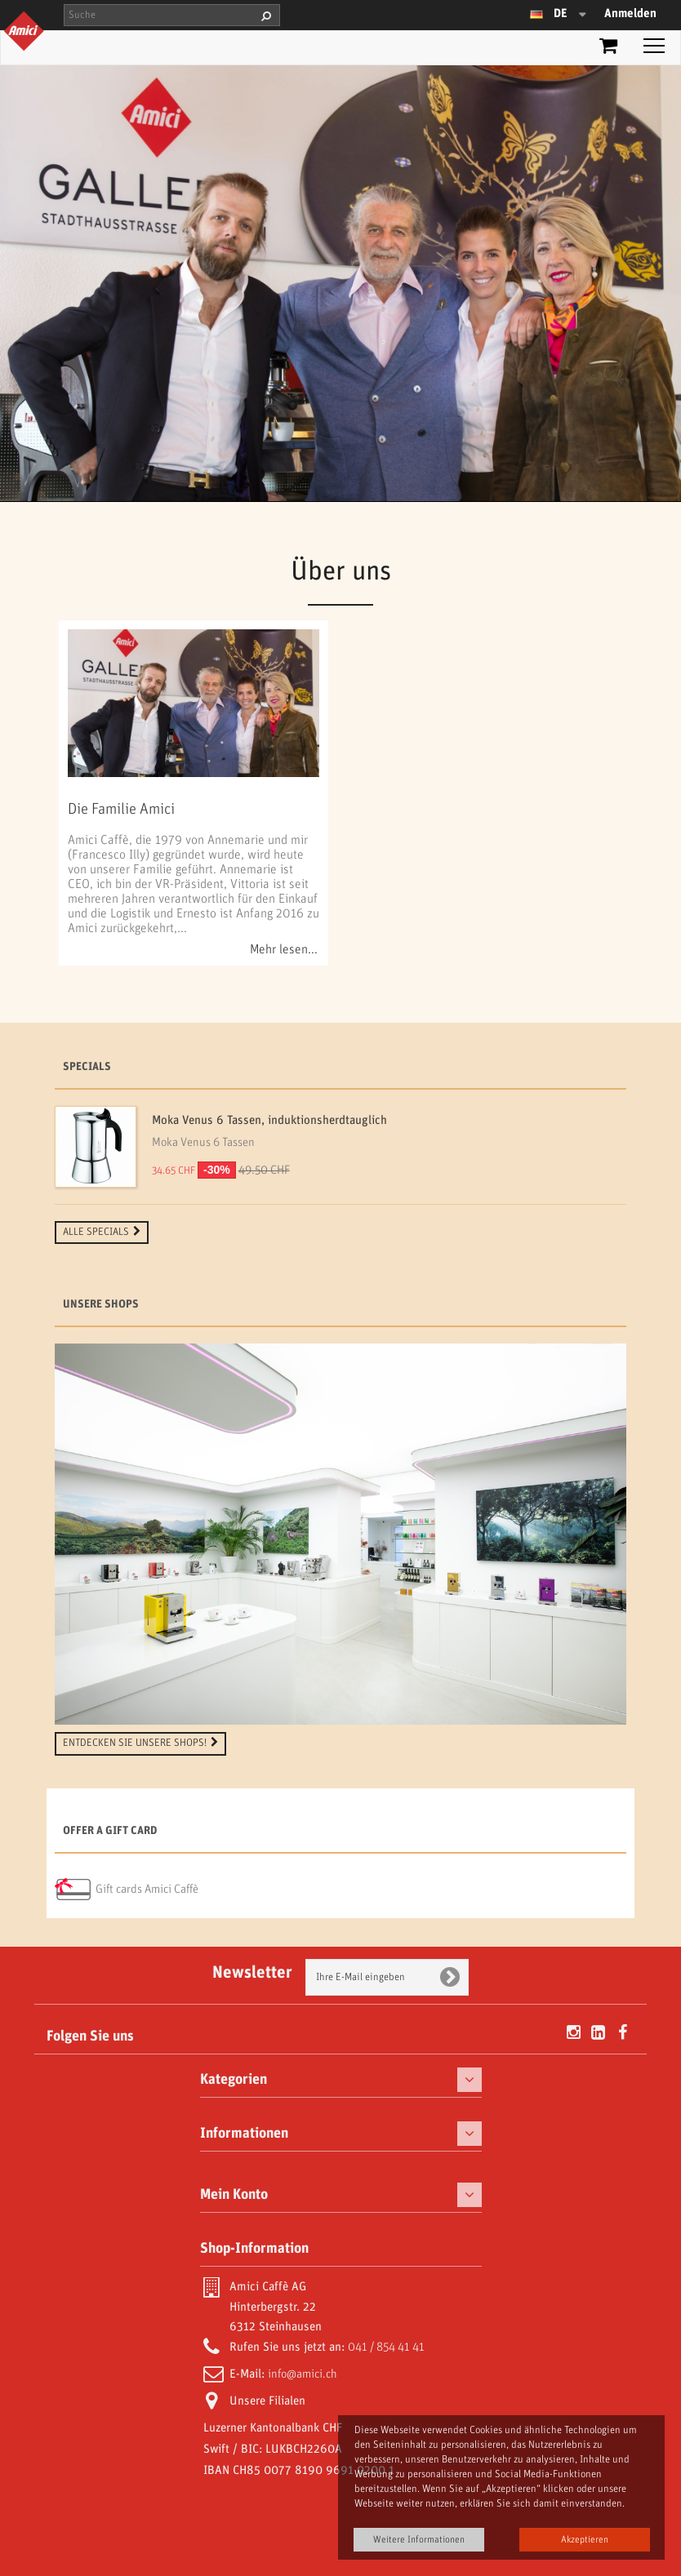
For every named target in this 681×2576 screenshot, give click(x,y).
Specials (87, 1067)
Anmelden (630, 14)
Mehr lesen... (284, 950)
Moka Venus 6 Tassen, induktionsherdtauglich (269, 1120)
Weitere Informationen (419, 2539)
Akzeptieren (584, 2539)
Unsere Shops (101, 1304)
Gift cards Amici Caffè (147, 1889)
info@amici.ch (302, 2374)
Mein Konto (234, 2194)
